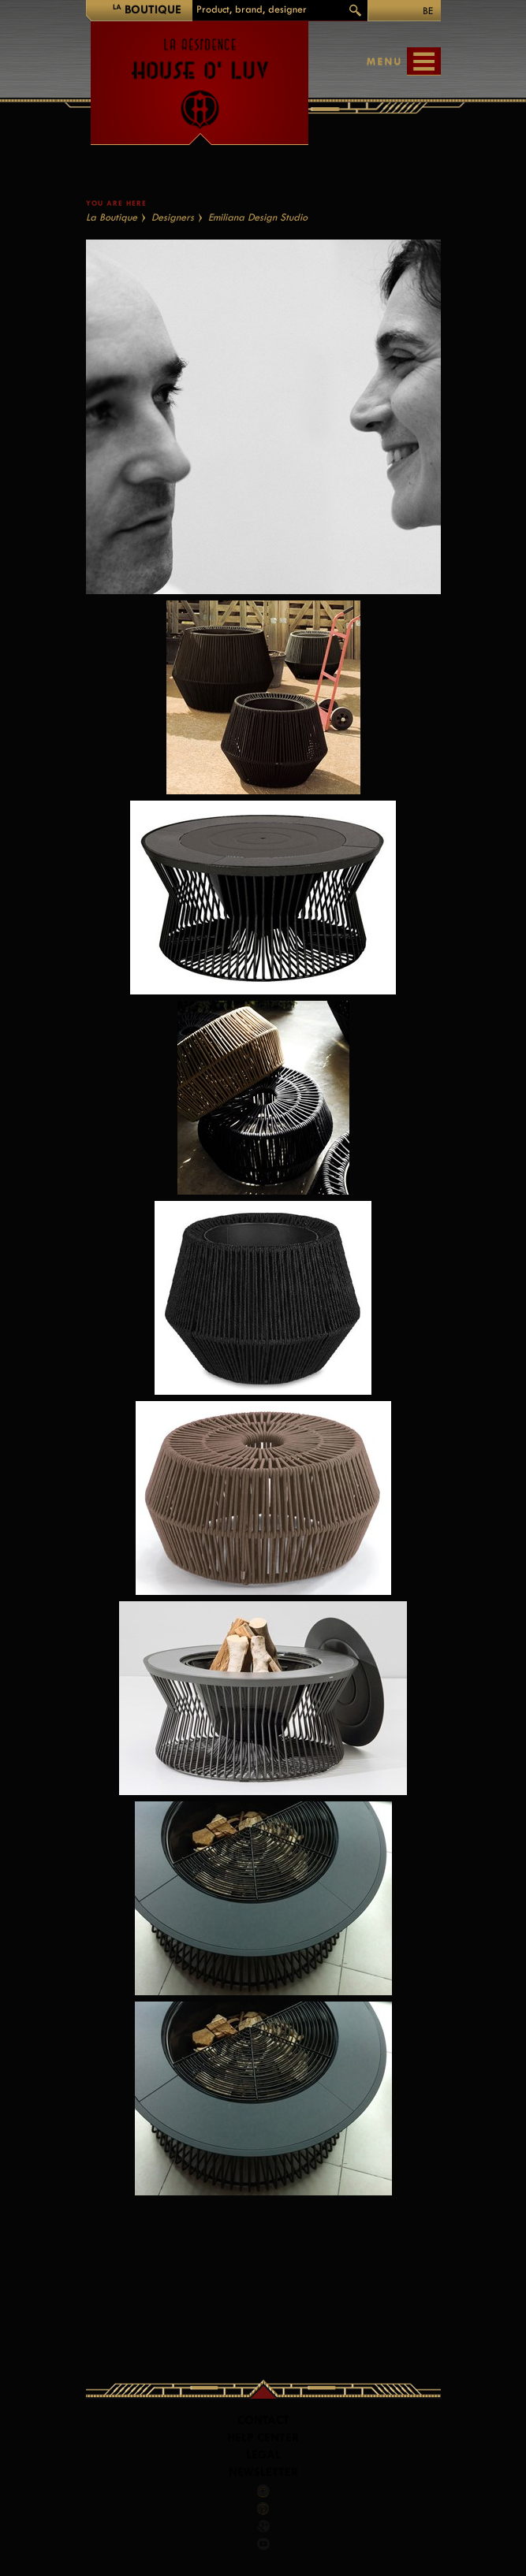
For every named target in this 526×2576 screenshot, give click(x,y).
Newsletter (263, 2472)
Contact (263, 2420)
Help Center (263, 2437)
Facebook (263, 2491)
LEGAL (263, 2455)
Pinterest (263, 2508)
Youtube (263, 2543)
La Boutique (111, 217)
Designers (172, 217)
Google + (264, 2526)
